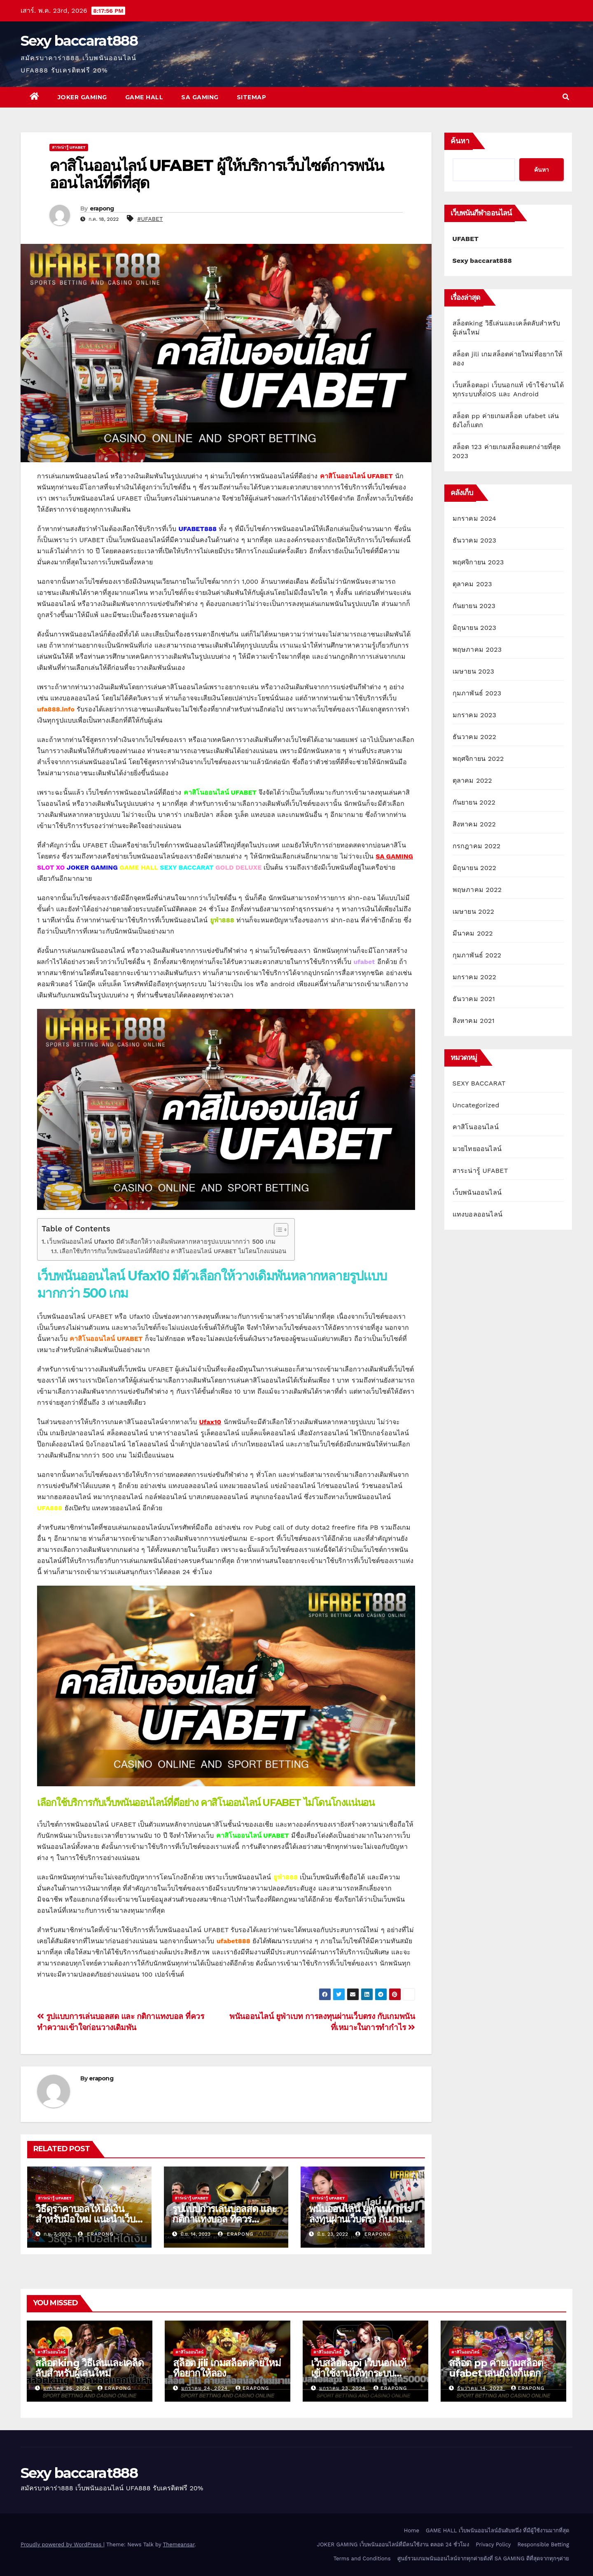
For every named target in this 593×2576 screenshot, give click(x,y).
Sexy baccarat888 (79, 40)
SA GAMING (200, 97)
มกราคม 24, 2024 (205, 2388)
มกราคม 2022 (475, 977)
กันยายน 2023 (474, 606)
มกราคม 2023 (475, 715)
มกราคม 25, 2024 (67, 2388)
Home (411, 2530)
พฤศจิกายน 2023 (478, 562)
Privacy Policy (493, 2544)
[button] (566, 97)
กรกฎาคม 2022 (477, 846)
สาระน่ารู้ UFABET (69, 147)
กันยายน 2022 (474, 802)
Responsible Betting (543, 2544)
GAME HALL (144, 97)
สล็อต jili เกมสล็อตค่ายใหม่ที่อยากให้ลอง (226, 2368)
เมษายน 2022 (474, 911)
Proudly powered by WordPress (62, 2544)
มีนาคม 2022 (473, 933)
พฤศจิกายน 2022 (478, 759)
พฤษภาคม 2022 (477, 890)
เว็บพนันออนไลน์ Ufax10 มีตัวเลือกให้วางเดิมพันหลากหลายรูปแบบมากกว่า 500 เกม (161, 1241)
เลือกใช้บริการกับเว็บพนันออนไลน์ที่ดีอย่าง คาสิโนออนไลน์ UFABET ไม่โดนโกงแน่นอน (173, 1251)
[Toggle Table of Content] (277, 1230)
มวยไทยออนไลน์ (477, 1149)
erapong (102, 208)
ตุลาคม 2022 (472, 780)
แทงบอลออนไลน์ (477, 1214)
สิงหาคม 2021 (474, 1021)
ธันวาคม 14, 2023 (481, 2388)
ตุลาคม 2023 (472, 584)
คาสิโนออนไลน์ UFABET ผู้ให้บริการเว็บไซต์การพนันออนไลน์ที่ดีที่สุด (216, 174)
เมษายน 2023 (474, 671)
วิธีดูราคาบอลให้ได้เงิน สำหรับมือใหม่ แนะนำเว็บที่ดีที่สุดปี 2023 (88, 2219)
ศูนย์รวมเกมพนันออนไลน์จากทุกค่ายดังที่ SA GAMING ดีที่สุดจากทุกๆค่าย (483, 2558)
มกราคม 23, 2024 (343, 2388)
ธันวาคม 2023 (475, 540)
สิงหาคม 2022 (474, 824)
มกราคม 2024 (475, 518)
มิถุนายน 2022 (475, 868)
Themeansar (179, 2544)
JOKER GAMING (82, 97)
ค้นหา (460, 140)
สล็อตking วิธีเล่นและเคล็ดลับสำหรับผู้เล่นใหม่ (89, 2368)
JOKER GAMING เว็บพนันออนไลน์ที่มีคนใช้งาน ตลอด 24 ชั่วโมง (393, 2544)
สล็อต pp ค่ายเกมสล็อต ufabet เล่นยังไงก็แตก (496, 2368)
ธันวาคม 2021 (474, 999)
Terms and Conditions (362, 2558)
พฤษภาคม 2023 (477, 649)
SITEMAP (251, 97)
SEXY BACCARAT (479, 1083)
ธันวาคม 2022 (475, 737)
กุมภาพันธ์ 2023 (477, 693)
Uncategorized (476, 1105)
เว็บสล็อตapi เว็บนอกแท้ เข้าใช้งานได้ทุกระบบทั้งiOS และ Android (358, 2373)
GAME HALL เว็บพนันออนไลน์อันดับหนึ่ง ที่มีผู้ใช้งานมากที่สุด (497, 2530)
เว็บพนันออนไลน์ (477, 1192)
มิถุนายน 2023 (475, 628)
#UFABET (150, 218)
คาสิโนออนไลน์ (476, 1127)
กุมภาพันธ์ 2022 (477, 955)
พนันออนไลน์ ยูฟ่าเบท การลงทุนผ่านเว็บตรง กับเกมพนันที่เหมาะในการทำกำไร (362, 2219)
